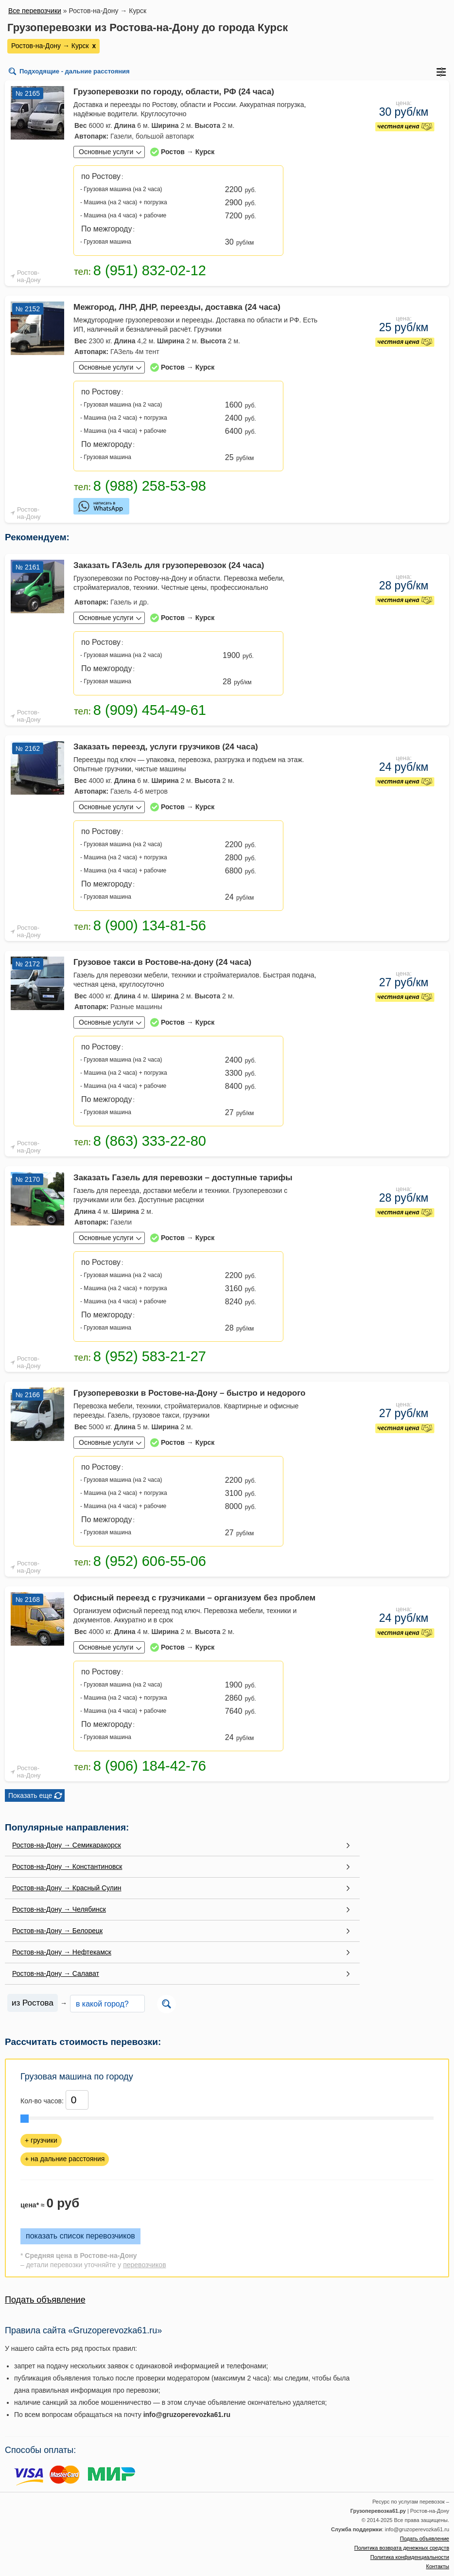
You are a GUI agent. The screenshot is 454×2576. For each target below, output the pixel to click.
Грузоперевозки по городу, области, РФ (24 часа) (173, 91)
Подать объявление (45, 2300)
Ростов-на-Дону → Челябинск (59, 1909)
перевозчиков (144, 2265)
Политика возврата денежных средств (401, 2548)
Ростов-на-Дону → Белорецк (57, 1931)
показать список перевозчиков (80, 2236)
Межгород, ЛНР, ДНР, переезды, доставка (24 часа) (176, 307)
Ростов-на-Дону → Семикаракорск (66, 1845)
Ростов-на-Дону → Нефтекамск (61, 1952)
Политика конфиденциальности (409, 2557)
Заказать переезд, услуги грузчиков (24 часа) (165, 746)
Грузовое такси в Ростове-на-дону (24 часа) (162, 962)
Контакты (437, 2566)
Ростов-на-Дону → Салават (55, 1973)
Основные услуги (106, 152)
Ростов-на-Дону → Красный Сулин (67, 1888)
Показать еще (30, 1795)
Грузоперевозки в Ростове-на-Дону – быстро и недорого (189, 1393)
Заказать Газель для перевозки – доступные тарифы (183, 1177)
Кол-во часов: (42, 2101)
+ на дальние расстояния (65, 2159)
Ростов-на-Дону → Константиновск (67, 1866)
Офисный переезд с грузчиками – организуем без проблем (194, 1597)
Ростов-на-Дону (29, 276)
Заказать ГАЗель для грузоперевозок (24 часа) (168, 565)
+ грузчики (41, 2140)
